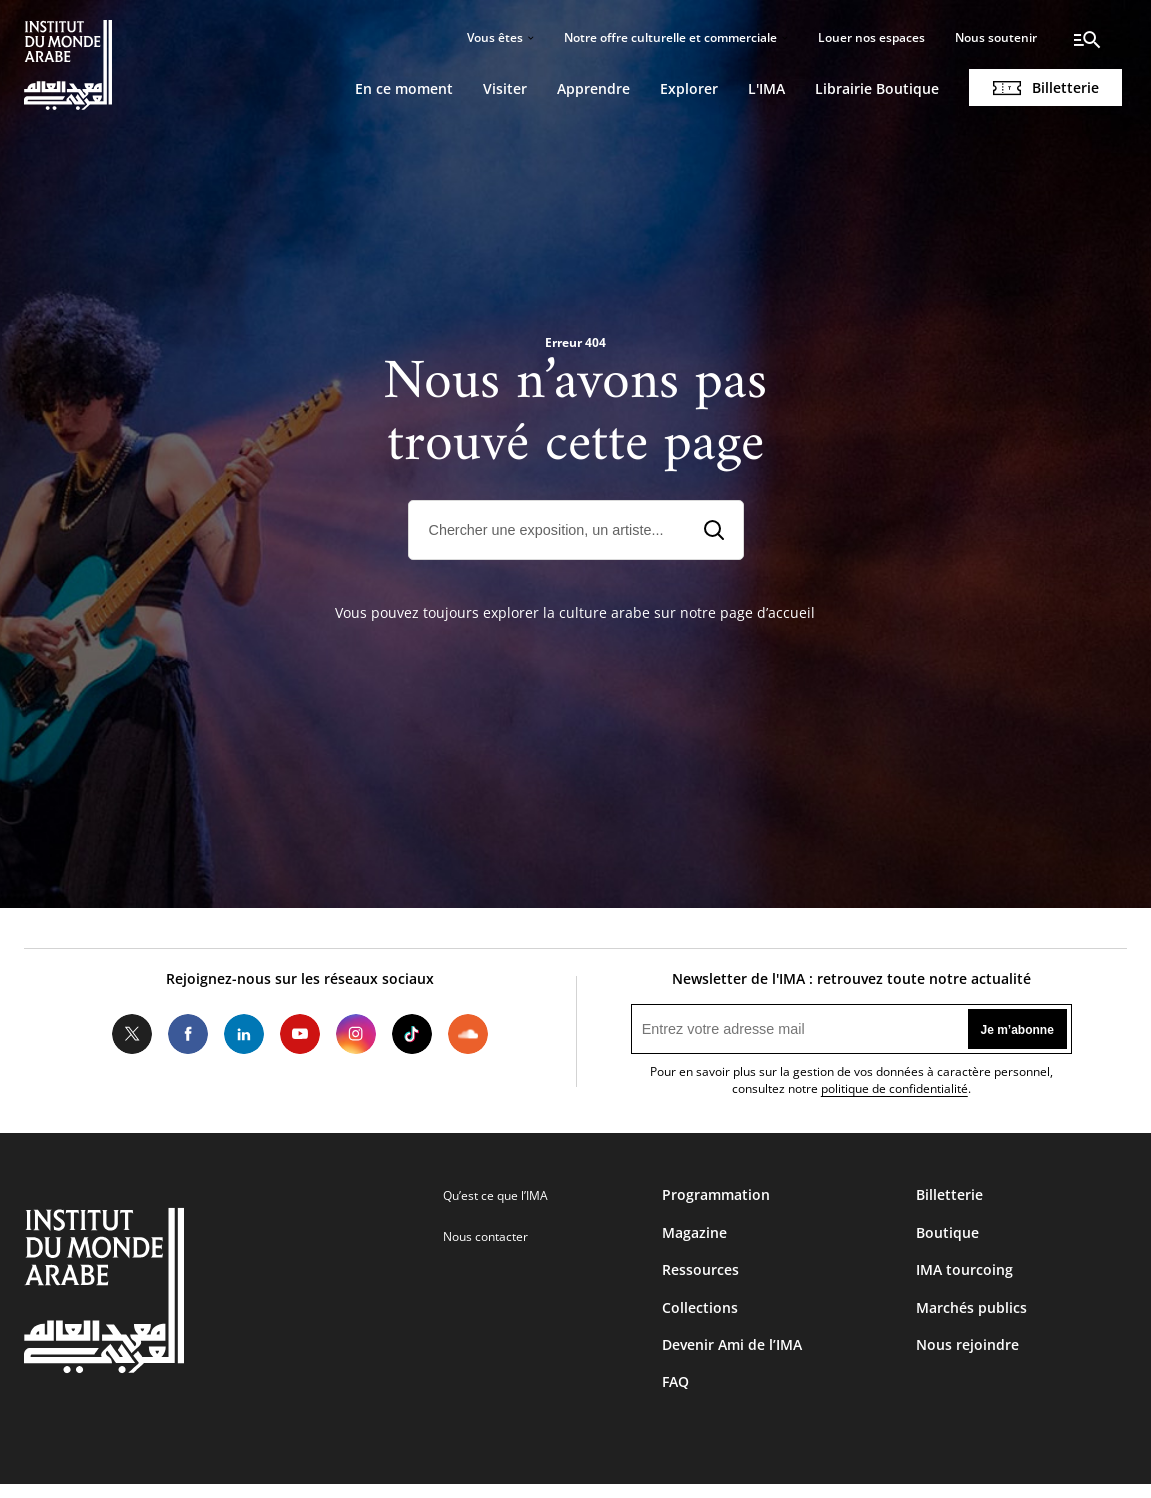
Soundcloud (468, 1034)
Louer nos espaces (871, 37)
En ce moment (404, 88)
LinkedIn (244, 1034)
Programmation (716, 1194)
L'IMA (766, 88)
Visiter (505, 88)
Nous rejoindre (967, 1344)
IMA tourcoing (964, 1269)
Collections (700, 1307)
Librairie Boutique (877, 88)
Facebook (188, 1034)
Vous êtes (495, 37)
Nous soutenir (996, 37)
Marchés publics (971, 1307)
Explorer (689, 88)
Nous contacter (485, 1236)
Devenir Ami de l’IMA (732, 1344)
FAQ (675, 1381)
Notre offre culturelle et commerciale (670, 37)
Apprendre (593, 88)
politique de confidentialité (894, 1088)
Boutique (947, 1232)
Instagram (356, 1034)
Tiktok (412, 1034)
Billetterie (1065, 87)
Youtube (300, 1034)
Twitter (132, 1034)
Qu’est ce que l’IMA (495, 1195)
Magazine (694, 1232)
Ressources (700, 1269)
